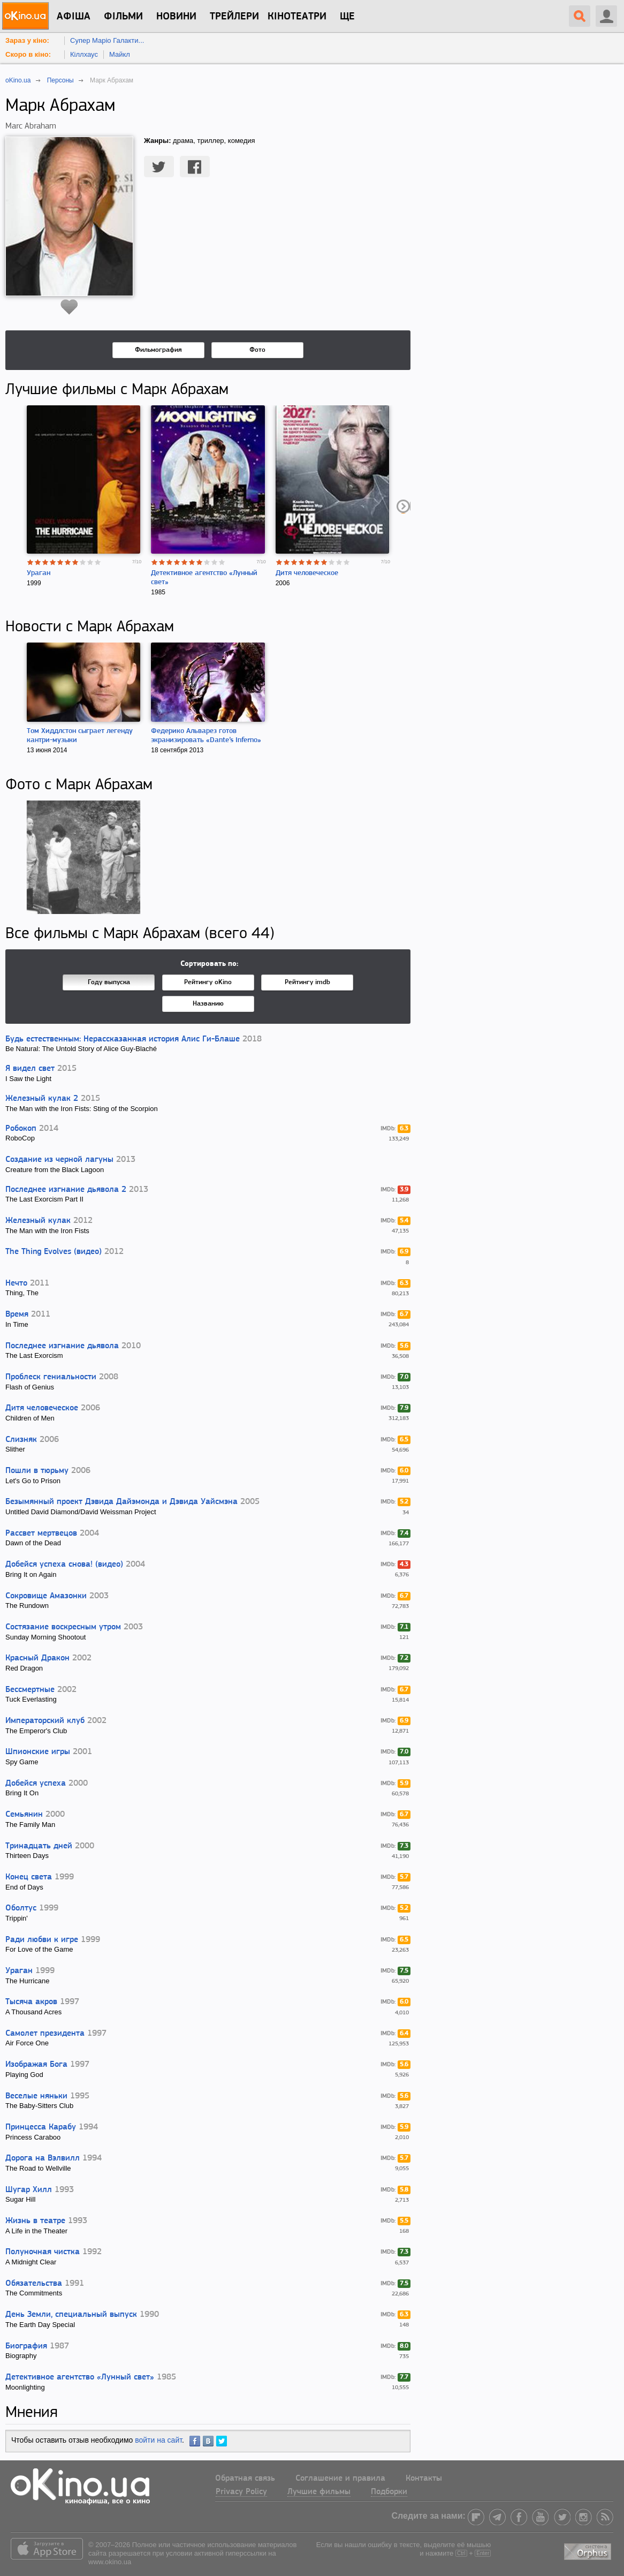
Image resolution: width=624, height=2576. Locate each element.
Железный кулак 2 (41, 1098)
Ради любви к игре (41, 1940)
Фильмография (158, 349)
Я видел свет (30, 1068)
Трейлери (234, 16)
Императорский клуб (45, 1721)
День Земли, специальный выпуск (71, 2314)
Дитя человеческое (307, 573)
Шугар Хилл (28, 2190)
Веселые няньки (36, 2096)
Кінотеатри (297, 16)
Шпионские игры (37, 1752)
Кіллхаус (84, 54)
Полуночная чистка (42, 2252)
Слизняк (21, 1440)
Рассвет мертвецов (41, 1533)
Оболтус (20, 1908)
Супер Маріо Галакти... (107, 40)
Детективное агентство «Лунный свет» (79, 2377)
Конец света (28, 1877)
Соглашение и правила (340, 2478)
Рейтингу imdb (307, 982)
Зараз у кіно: (27, 40)
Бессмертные (30, 1690)
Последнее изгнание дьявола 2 (65, 1189)
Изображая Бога (36, 2064)
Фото (257, 349)
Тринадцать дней (38, 1846)
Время (16, 1314)
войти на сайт (158, 2440)
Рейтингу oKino (208, 982)
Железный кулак (38, 1221)
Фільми (123, 16)
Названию (208, 1003)
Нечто (16, 1283)
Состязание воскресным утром (63, 1627)
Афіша (73, 16)
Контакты (424, 2478)
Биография (26, 2346)
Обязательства (33, 2283)
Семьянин (24, 1814)
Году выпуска (109, 982)
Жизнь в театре (35, 2221)
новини (176, 16)
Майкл (119, 54)
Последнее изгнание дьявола (62, 1346)
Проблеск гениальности (50, 1377)
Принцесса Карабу (40, 2127)
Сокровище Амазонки (46, 1596)
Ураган (38, 573)
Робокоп (20, 1128)
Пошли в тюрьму (37, 1471)
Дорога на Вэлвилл (42, 2158)
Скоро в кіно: (28, 54)
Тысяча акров (31, 2002)
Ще (347, 16)
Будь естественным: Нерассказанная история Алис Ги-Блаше (122, 1039)
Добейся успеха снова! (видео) (64, 1564)
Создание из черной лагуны (59, 1159)
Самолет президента (45, 2033)
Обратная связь (245, 2478)
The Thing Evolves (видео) (53, 1252)
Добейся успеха (35, 1783)
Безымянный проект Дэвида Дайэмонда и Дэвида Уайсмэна (121, 1502)
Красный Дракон (37, 1658)
